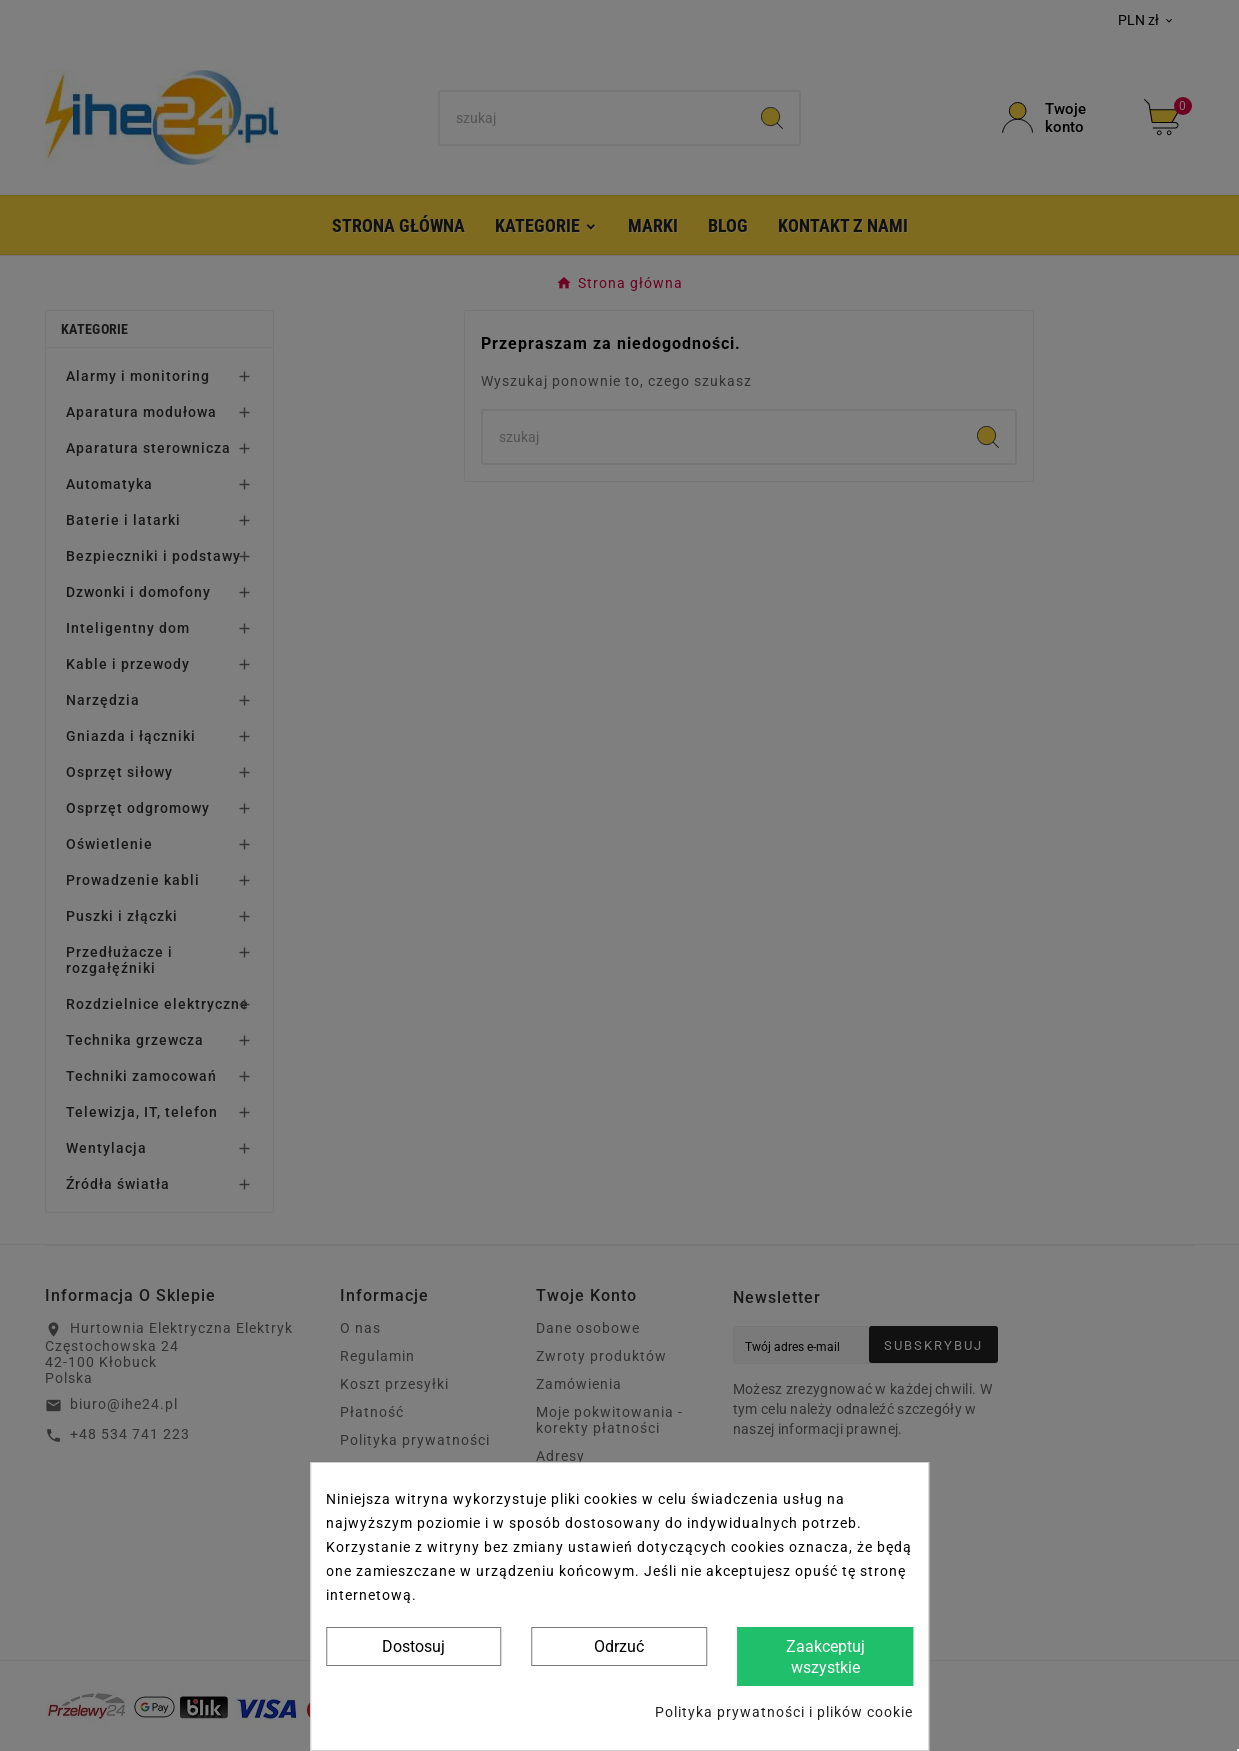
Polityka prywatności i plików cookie (784, 1712)
